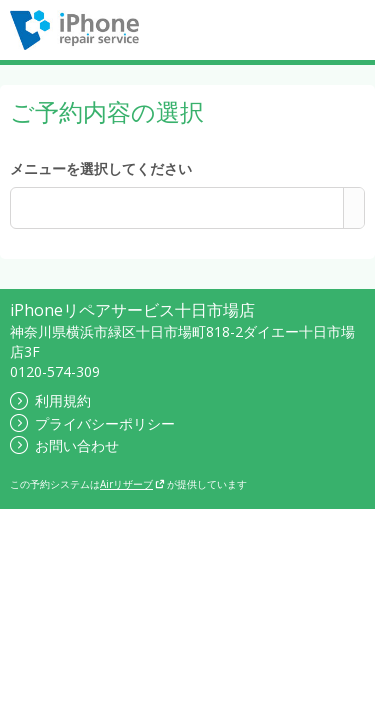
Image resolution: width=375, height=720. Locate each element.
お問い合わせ (64, 445)
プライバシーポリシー (92, 423)
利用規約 (50, 400)
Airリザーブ (132, 484)
